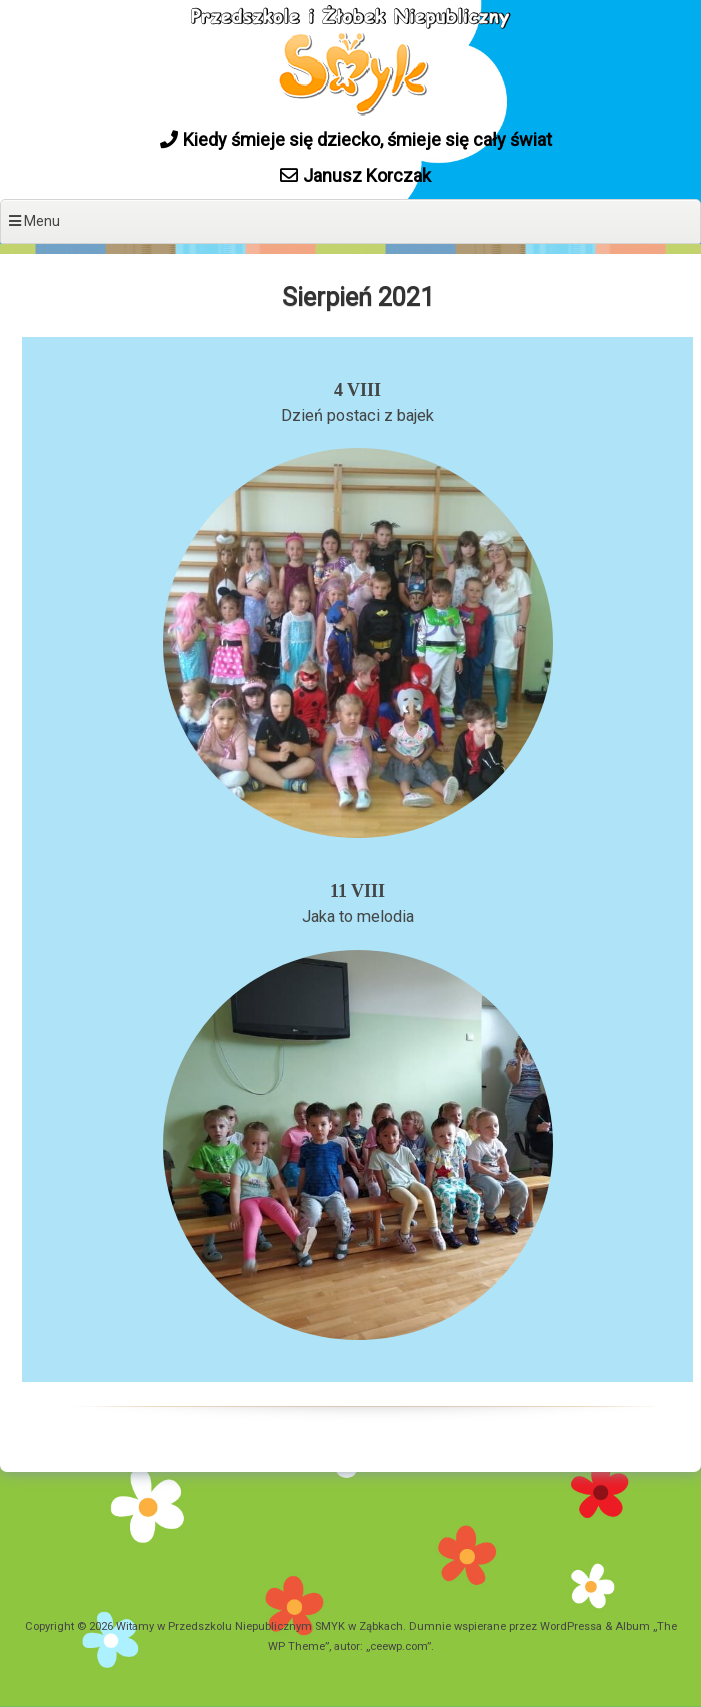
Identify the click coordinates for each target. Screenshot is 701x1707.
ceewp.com (398, 1646)
